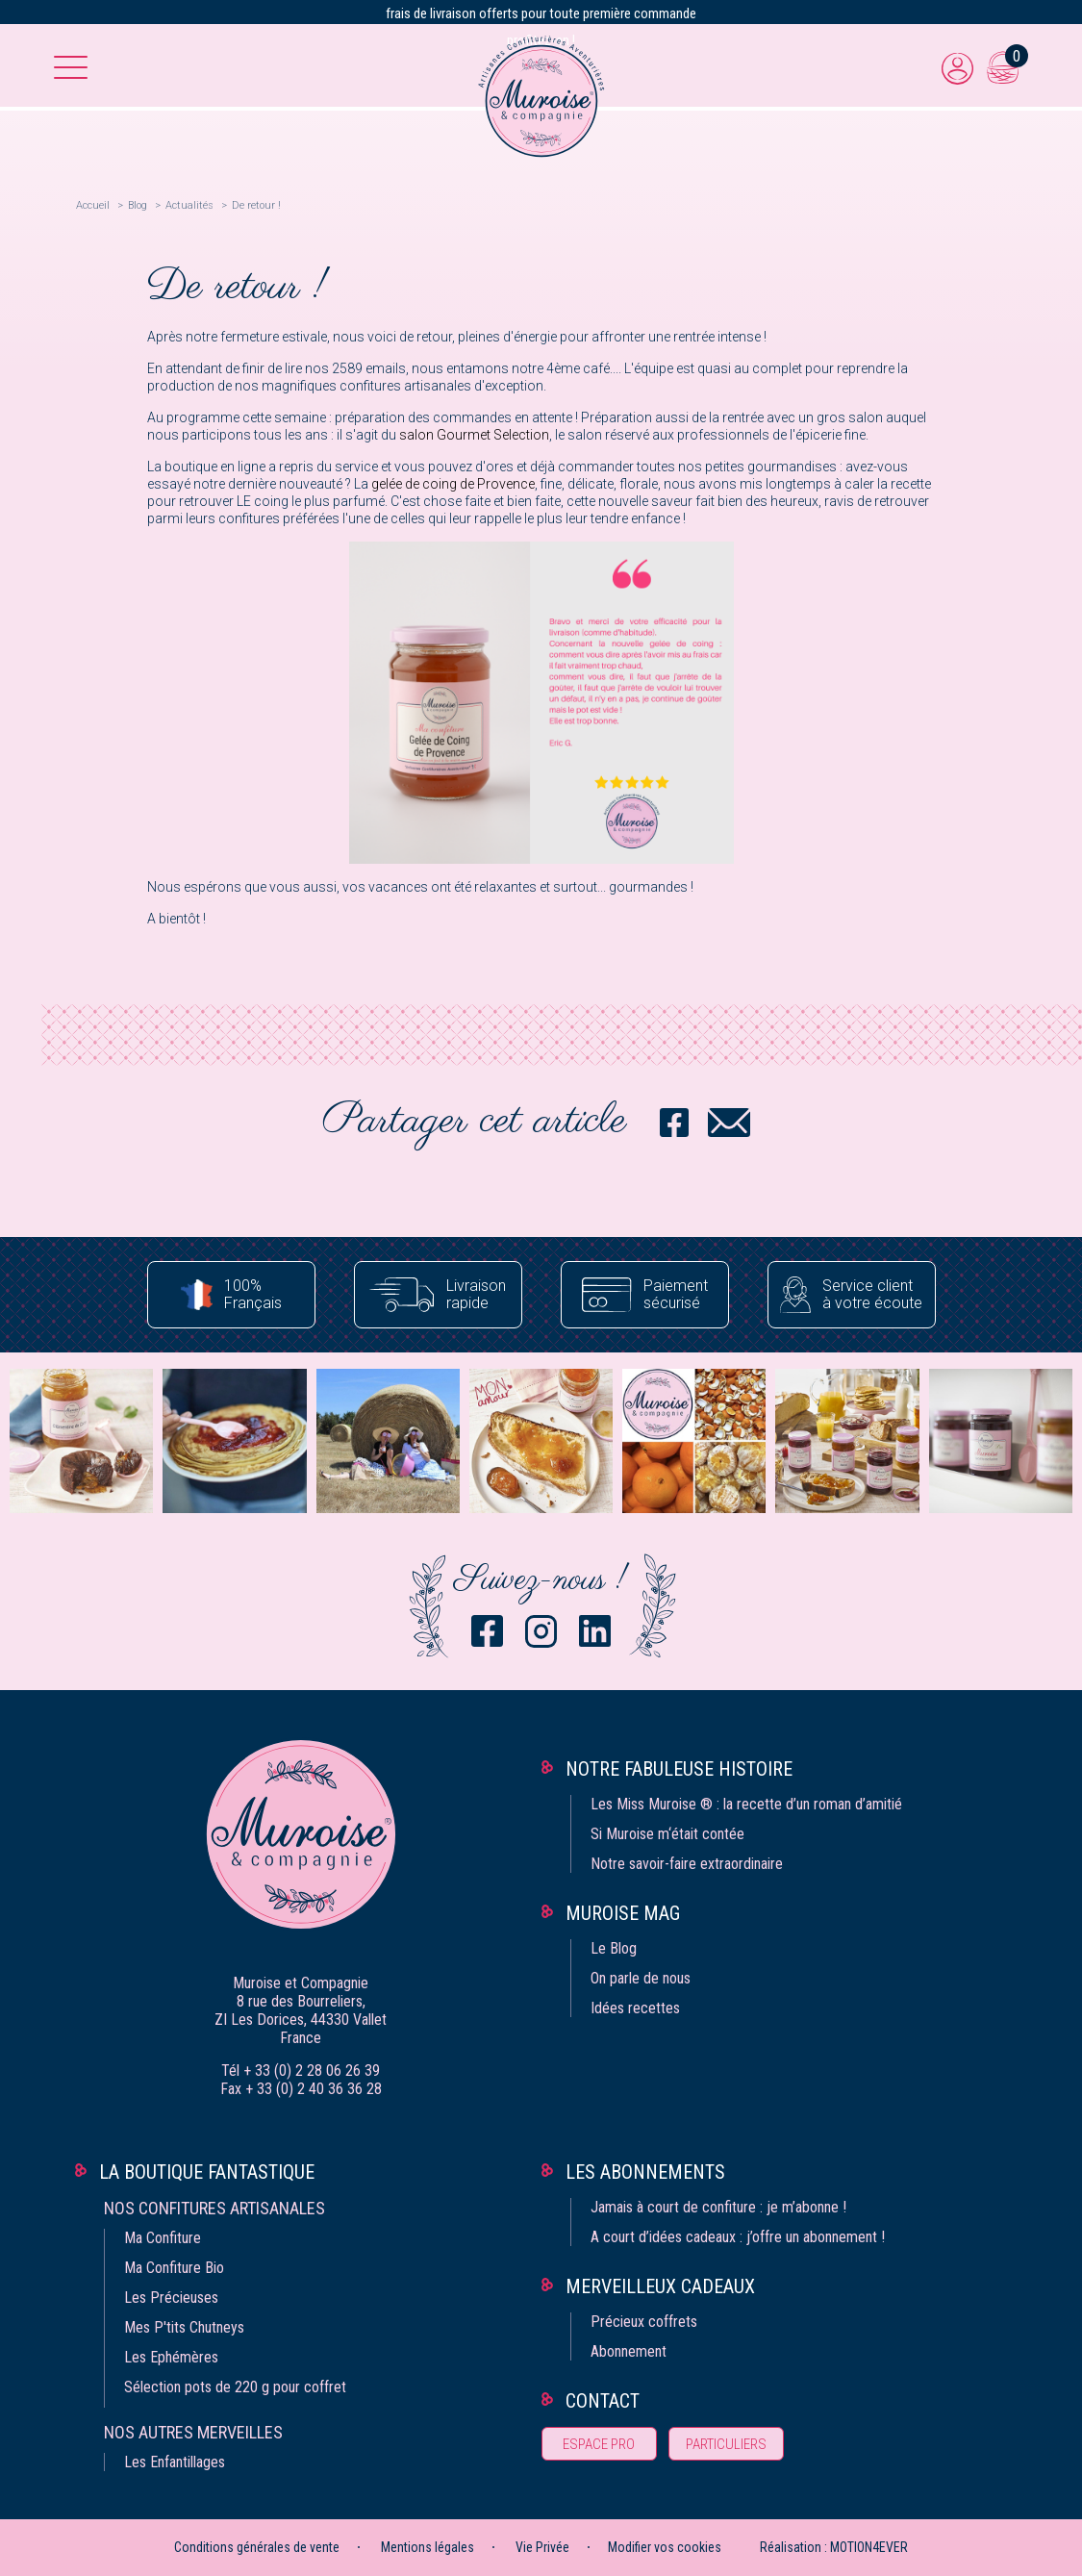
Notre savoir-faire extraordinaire (687, 1864)
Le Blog (614, 1948)
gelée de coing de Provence (453, 484)
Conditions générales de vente (257, 2547)
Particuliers (726, 2444)
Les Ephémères (171, 2357)
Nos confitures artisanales (214, 2208)
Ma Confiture (162, 2238)
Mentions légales (427, 2547)
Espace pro (599, 2444)
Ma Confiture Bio (174, 2268)
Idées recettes (635, 2008)
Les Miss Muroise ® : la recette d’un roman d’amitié (746, 1804)
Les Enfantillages (174, 2462)
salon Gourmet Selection (474, 434)
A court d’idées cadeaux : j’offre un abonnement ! (738, 2237)
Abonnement (629, 2351)
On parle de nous (641, 1978)
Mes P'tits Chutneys (184, 2327)
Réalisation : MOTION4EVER (834, 2547)
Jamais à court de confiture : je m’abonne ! (718, 2207)
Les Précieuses (171, 2297)
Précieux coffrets (644, 2321)
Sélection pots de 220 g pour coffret (235, 2387)
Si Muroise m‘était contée (667, 1834)
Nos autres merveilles (193, 2432)
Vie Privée (542, 2547)
